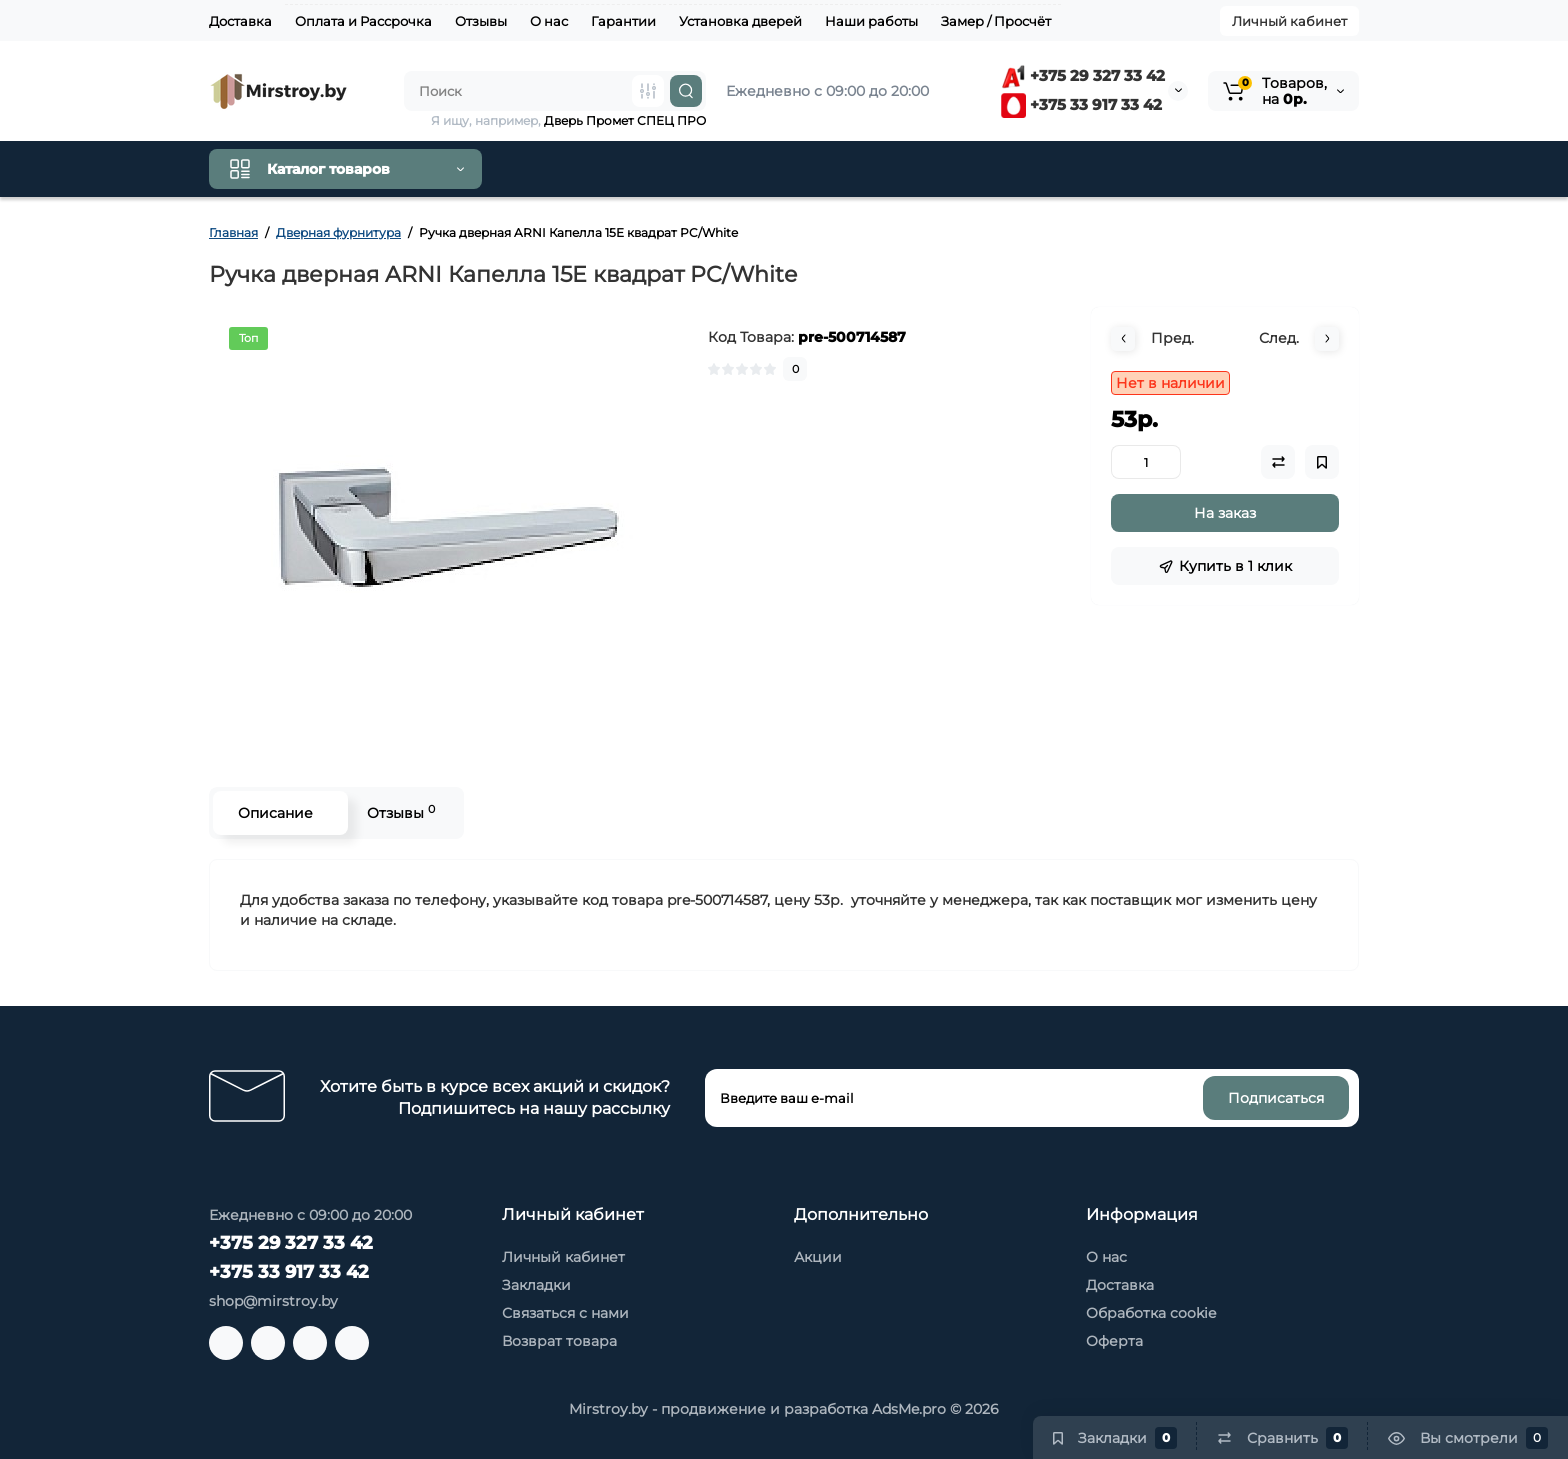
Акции (818, 1257)
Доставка (240, 21)
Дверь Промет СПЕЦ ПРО (625, 120)
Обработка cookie (1151, 1313)
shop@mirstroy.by (273, 1301)
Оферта (1114, 1341)
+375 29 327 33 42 (1083, 75)
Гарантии (623, 21)
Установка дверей (740, 21)
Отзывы (481, 21)
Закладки (536, 1285)
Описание (275, 813)
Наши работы (871, 21)
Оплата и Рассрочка (363, 21)
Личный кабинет (1289, 21)
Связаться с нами (565, 1313)
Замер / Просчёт (996, 21)
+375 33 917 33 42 (1081, 104)
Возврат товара (559, 1341)
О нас (549, 21)
